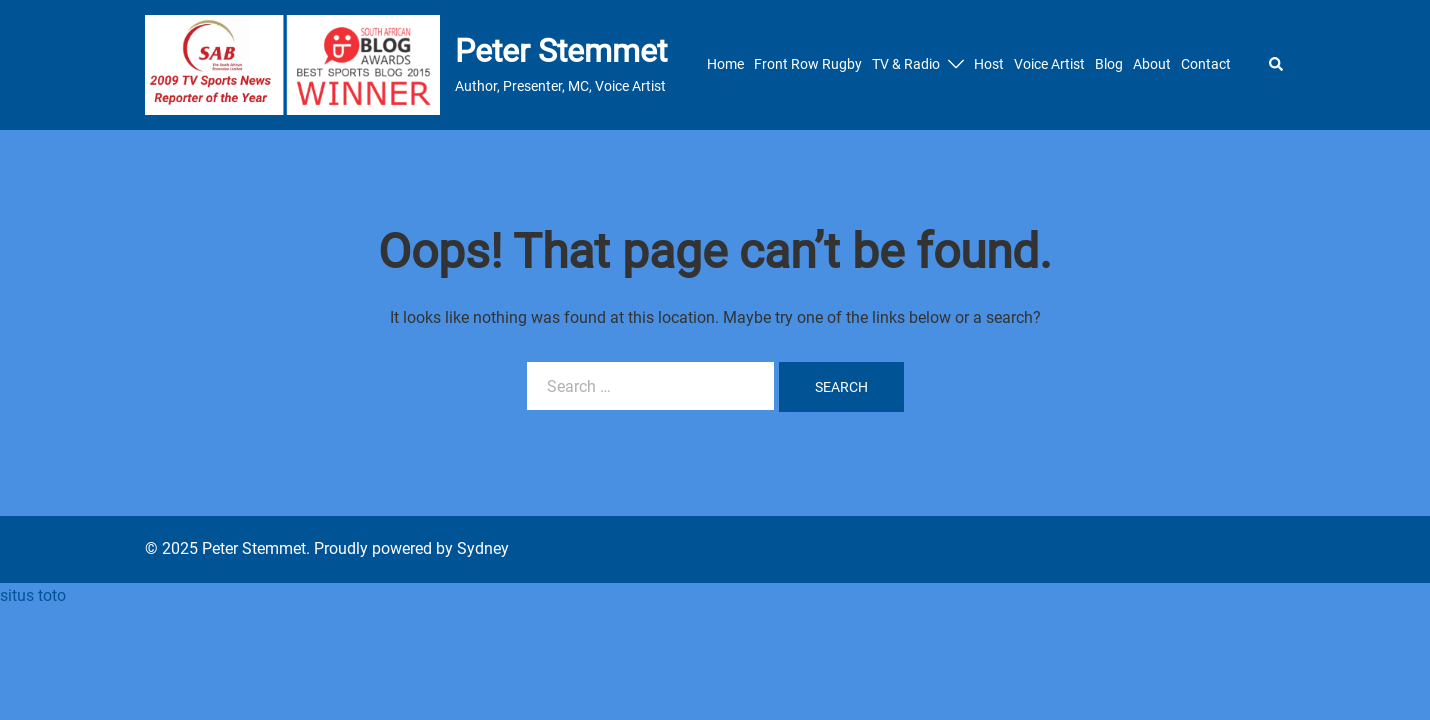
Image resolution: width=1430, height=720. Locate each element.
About (1152, 64)
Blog (1109, 64)
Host (989, 64)
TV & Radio (906, 64)
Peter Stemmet (561, 51)
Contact (1206, 64)
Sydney (483, 548)
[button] (1277, 65)
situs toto (33, 595)
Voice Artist (1049, 64)
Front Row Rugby (808, 64)
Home (725, 64)
